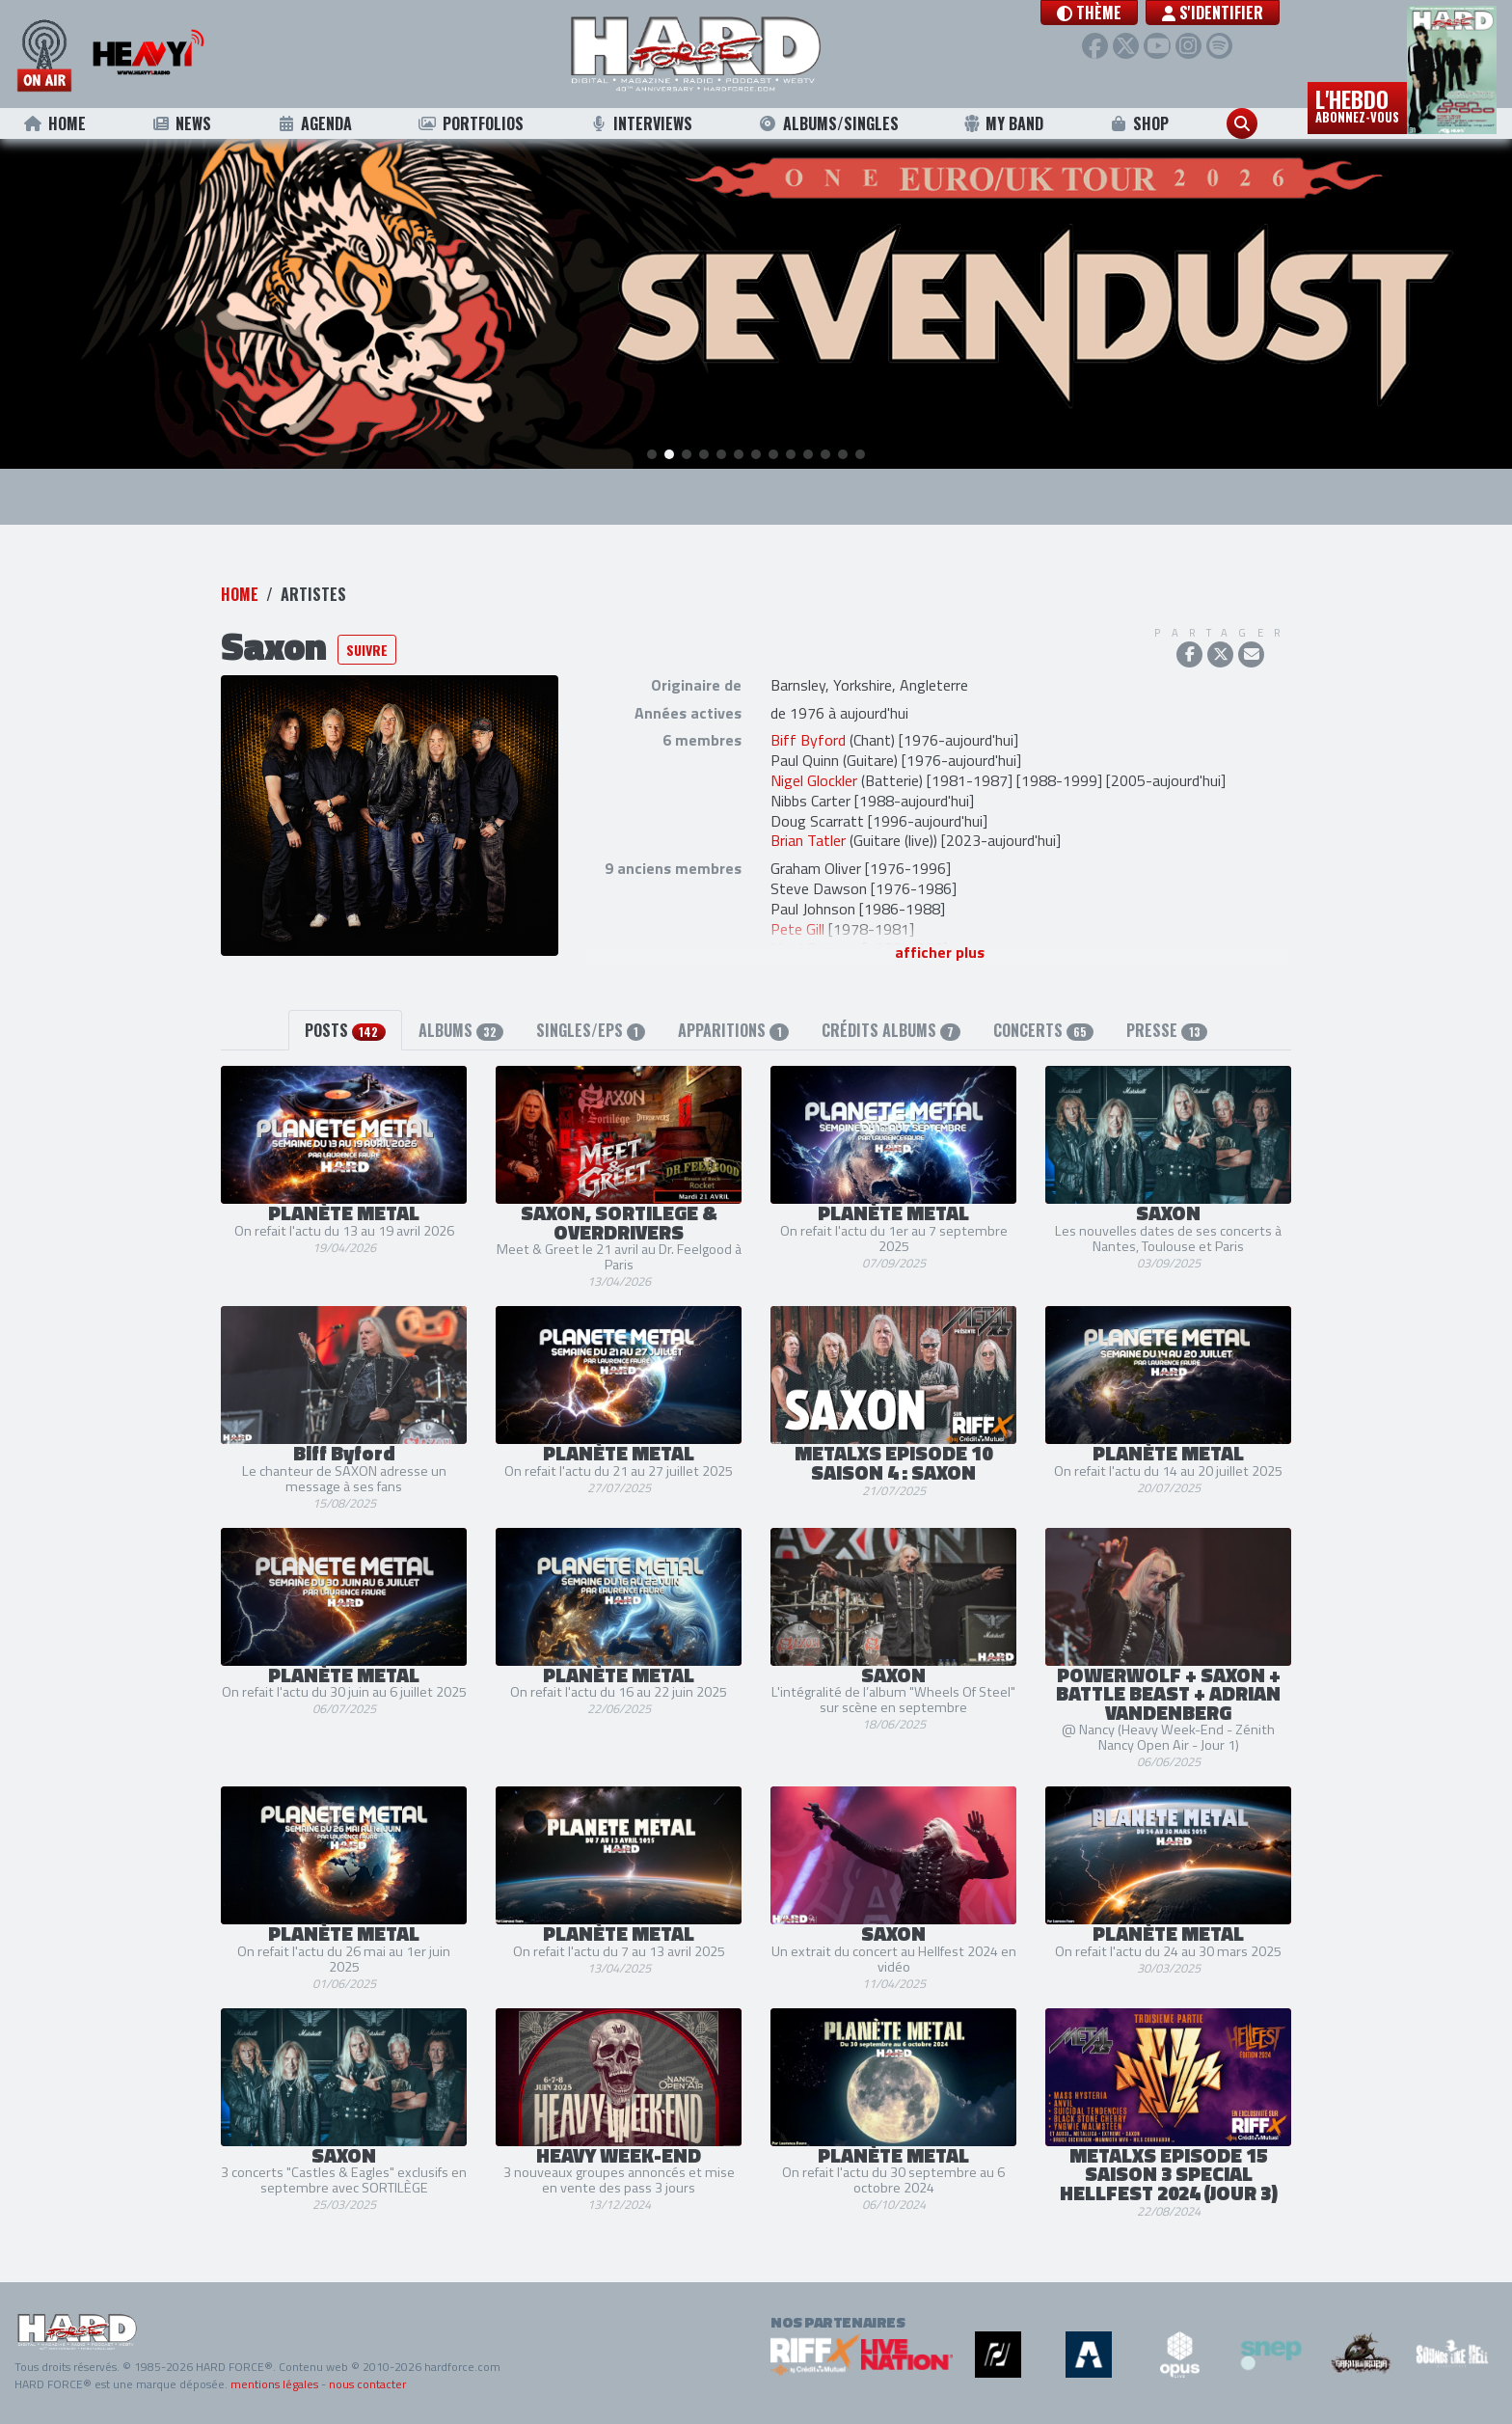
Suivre (367, 650)
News (180, 123)
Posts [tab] (345, 1030)
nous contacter (367, 2384)
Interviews (640, 123)
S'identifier (1212, 12)
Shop (1139, 123)
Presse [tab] (1166, 1030)
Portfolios (471, 123)
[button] (1089, 12)
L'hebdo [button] (1357, 104)
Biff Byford (808, 739)
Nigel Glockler (813, 780)
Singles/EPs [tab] (590, 1030)
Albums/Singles (828, 123)
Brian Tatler (808, 840)
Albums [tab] (460, 1030)
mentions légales (274, 2384)
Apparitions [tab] (733, 1030)
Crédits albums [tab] (891, 1030)
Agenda (315, 123)
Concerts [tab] (1043, 1030)
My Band (1003, 123)
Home (54, 123)
